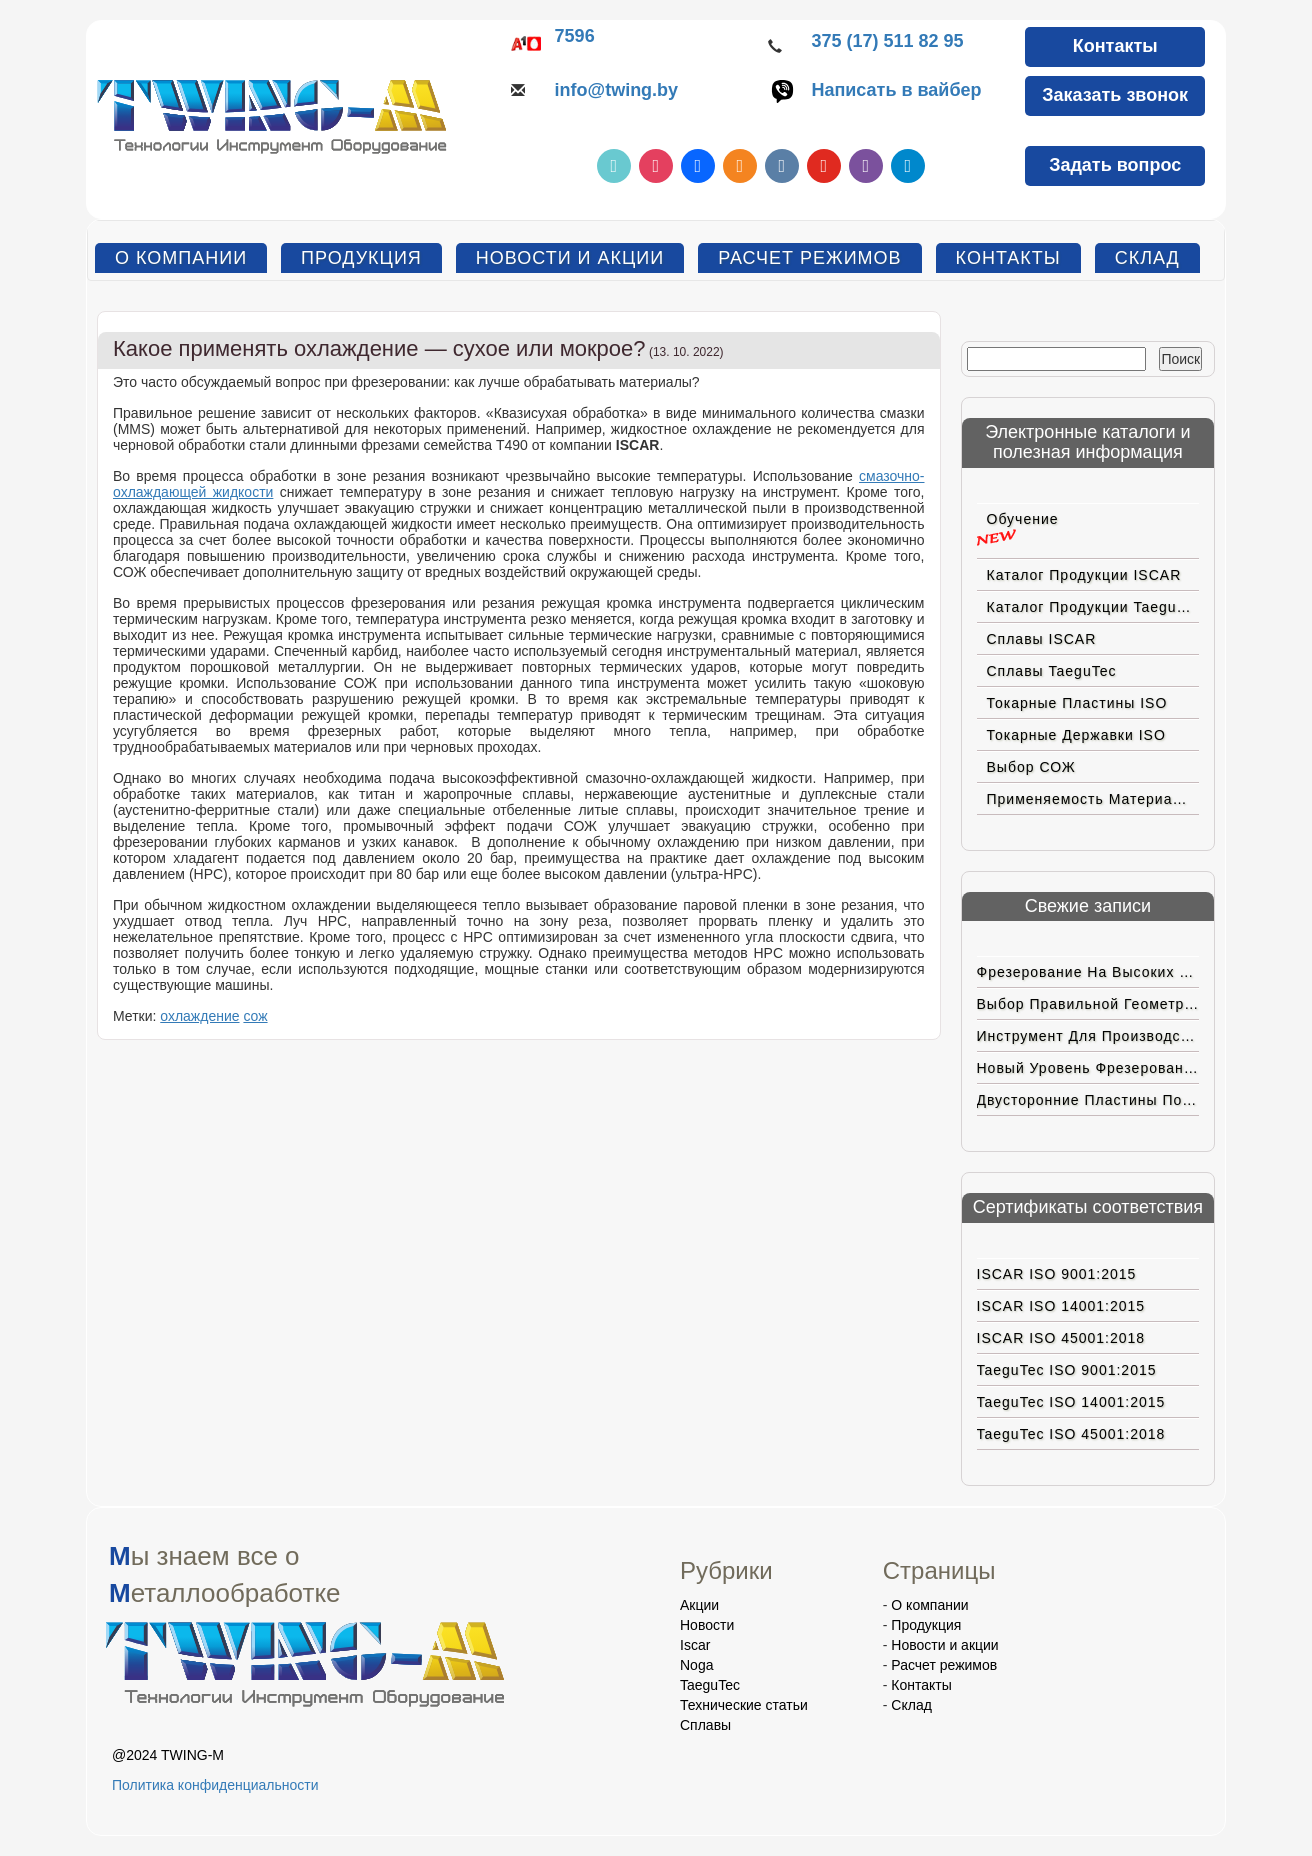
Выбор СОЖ (1031, 767)
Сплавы (705, 1725)
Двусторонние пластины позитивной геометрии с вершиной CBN (1088, 1100)
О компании (181, 258)
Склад (1147, 258)
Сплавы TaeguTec (1052, 671)
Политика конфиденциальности (215, 1785)
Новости (707, 1625)
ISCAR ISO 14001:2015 (1061, 1306)
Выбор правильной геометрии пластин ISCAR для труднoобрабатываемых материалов (1088, 1004)
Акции (699, 1605)
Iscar (695, 1645)
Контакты (1115, 46)
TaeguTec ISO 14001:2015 (1071, 1402)
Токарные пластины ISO (1077, 703)
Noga (696, 1665)
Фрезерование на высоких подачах (1088, 972)
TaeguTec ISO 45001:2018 (1071, 1434)
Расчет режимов (809, 258)
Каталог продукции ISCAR (1084, 575)
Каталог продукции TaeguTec (1093, 607)
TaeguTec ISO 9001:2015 (1067, 1370)
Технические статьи (744, 1705)
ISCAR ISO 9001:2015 (1057, 1274)
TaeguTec (710, 1685)
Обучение (1023, 519)
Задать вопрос (1115, 165)
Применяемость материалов (1093, 799)
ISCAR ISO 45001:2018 (1061, 1338)
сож (255, 1016)
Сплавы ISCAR (1042, 639)
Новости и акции (570, 258)
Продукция (361, 258)
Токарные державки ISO (1076, 735)
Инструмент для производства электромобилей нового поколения (1088, 1036)
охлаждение (199, 1016)
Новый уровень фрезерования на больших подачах (1088, 1068)
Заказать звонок (1115, 95)
